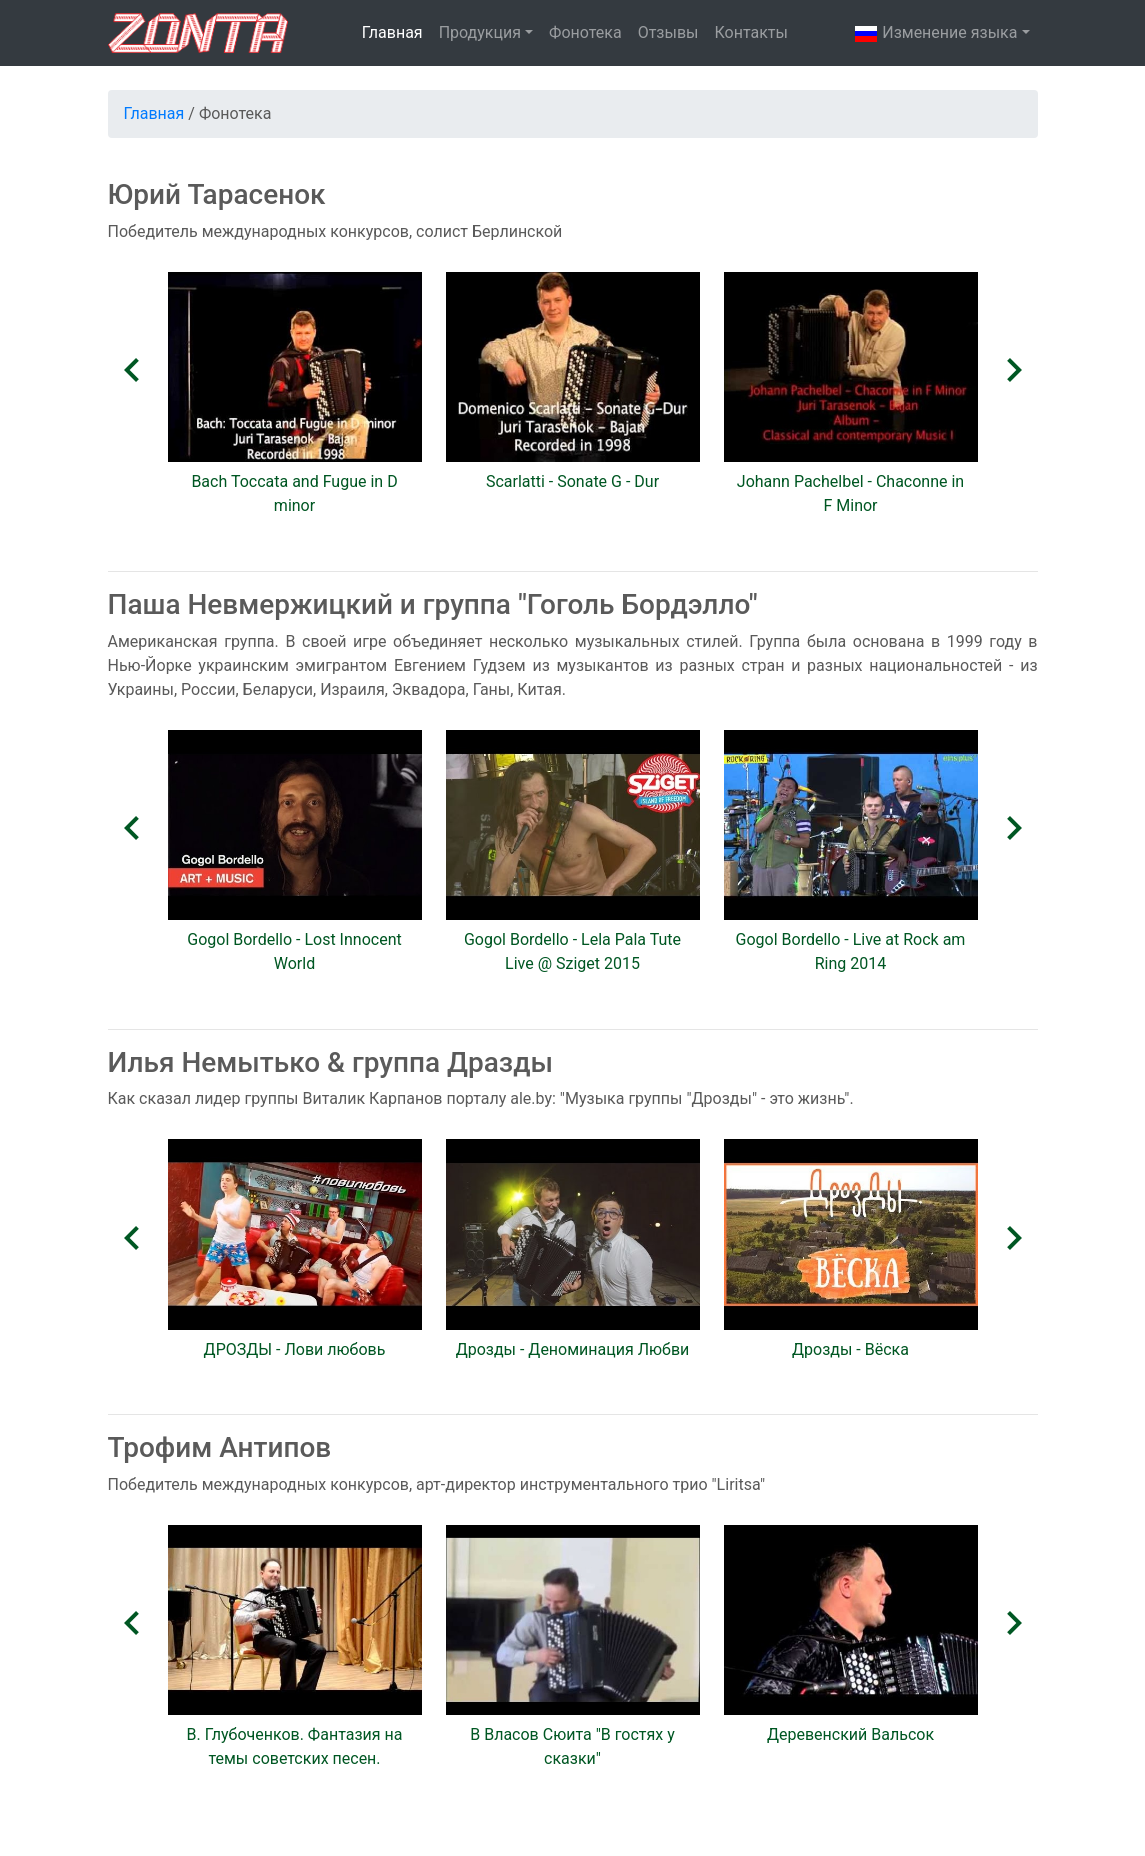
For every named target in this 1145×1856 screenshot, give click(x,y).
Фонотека (585, 32)
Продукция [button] (480, 32)
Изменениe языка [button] (935, 34)
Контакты (750, 32)
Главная (392, 32)
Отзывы (668, 32)
